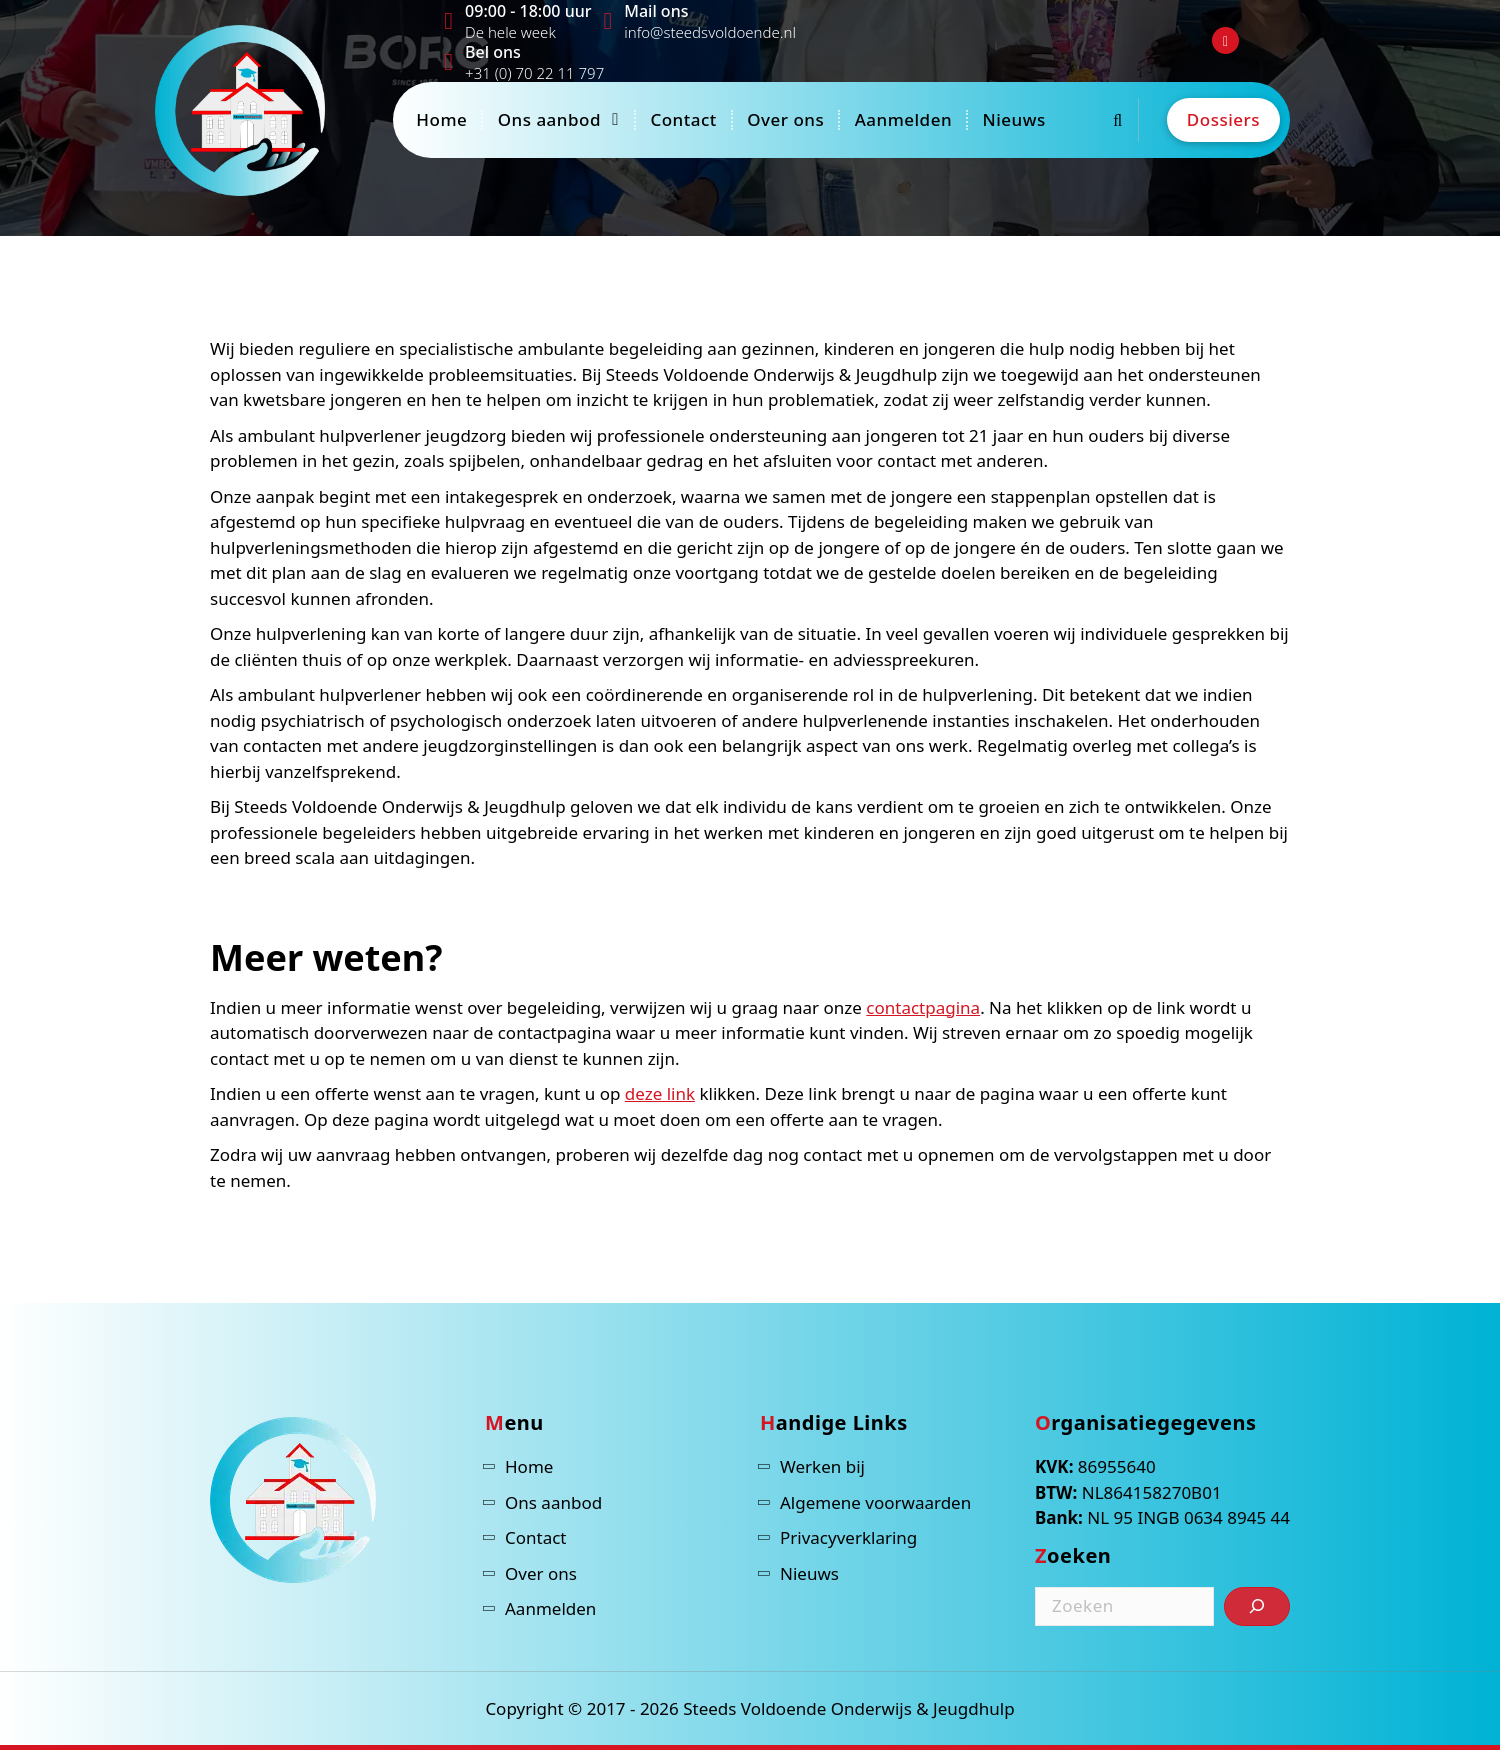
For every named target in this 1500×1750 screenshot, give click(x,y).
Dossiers (1223, 119)
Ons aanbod (549, 119)
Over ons (785, 119)
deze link (660, 1093)
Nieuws (1013, 119)
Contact (683, 119)
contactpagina (923, 1007)
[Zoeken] (1257, 1606)
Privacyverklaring (848, 1537)
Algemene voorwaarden (875, 1502)
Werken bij (822, 1466)
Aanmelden (903, 119)
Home (441, 119)
